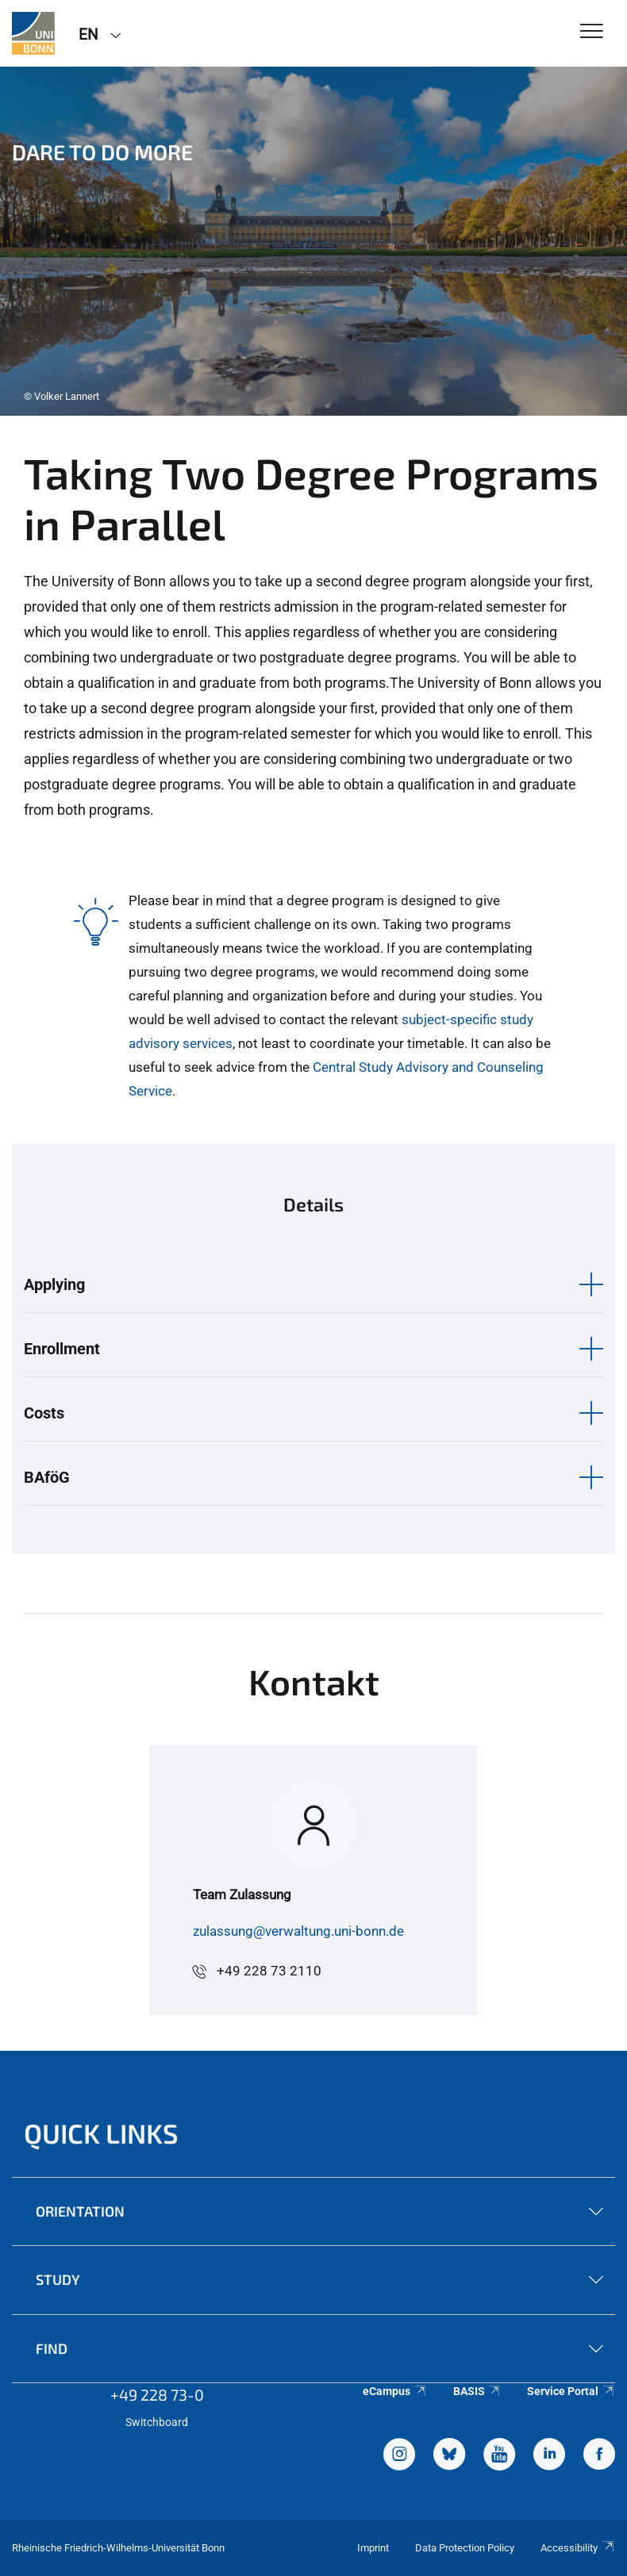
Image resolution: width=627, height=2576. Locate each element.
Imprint (373, 2548)
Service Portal (571, 2391)
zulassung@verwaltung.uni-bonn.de (298, 1931)
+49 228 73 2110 (269, 1971)
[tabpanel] (313, 241)
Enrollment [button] (62, 1348)
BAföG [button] (47, 1477)
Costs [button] (44, 1412)
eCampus (395, 2391)
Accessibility (577, 2548)
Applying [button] (54, 1284)
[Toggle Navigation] (591, 32)
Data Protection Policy (464, 2548)
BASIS (477, 2391)
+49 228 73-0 (157, 2394)
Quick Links (101, 2133)
